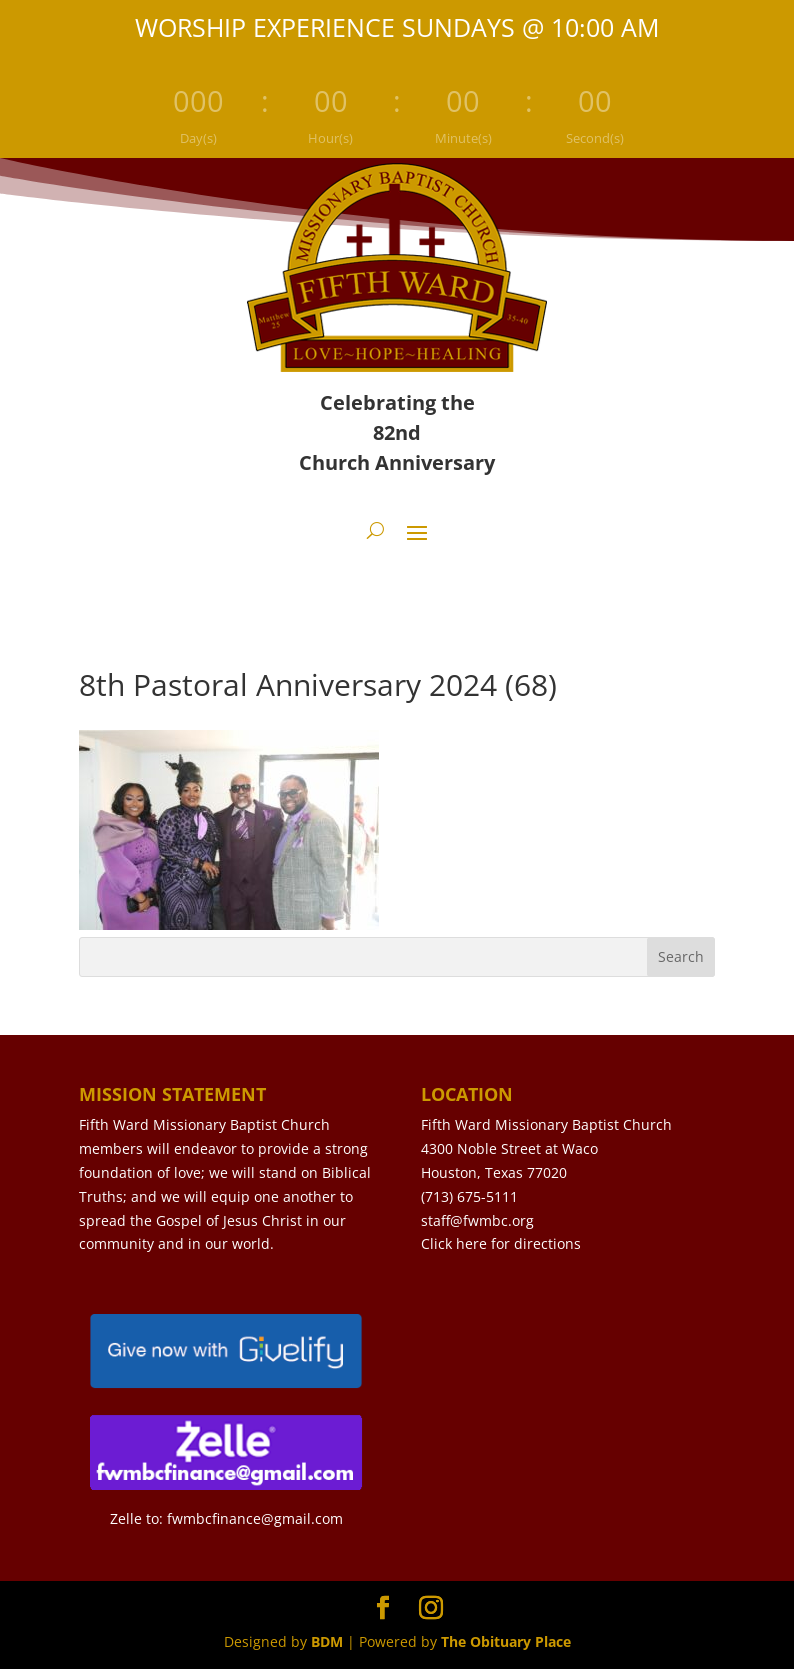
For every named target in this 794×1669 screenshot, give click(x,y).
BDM (327, 1641)
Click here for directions (501, 1243)
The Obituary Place (506, 1641)
